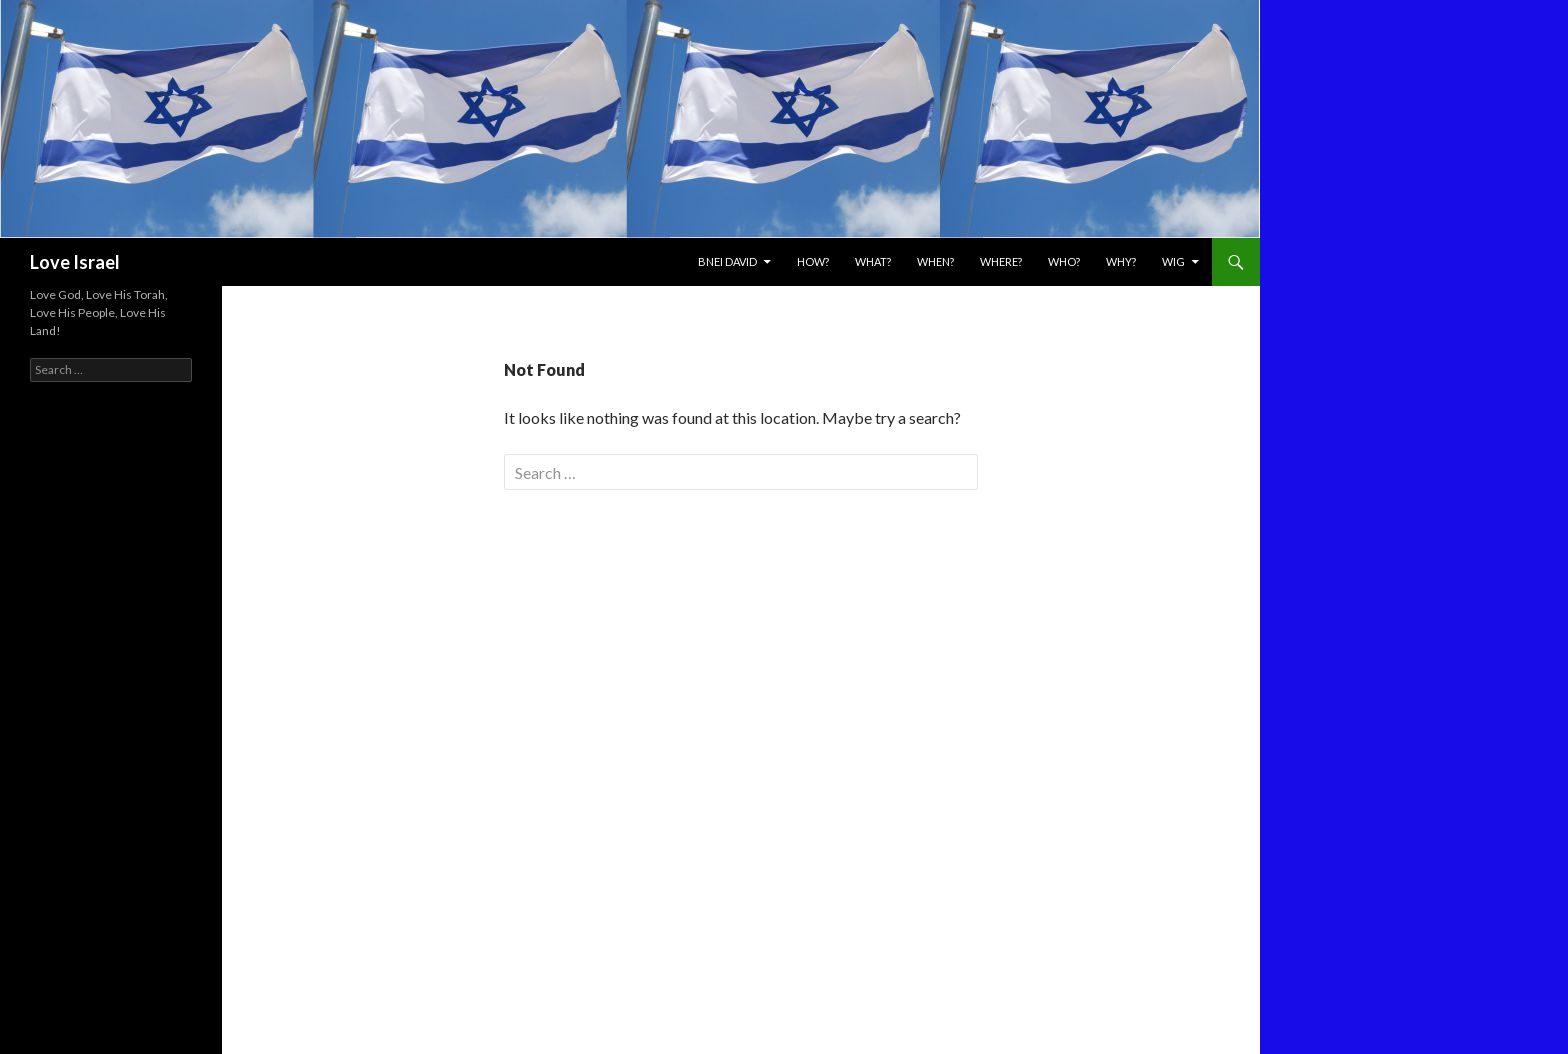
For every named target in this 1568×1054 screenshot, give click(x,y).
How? (813, 261)
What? (873, 261)
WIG (1173, 261)
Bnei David (727, 261)
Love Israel (75, 262)
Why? (1121, 261)
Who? (1064, 261)
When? (935, 261)
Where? (1001, 261)
